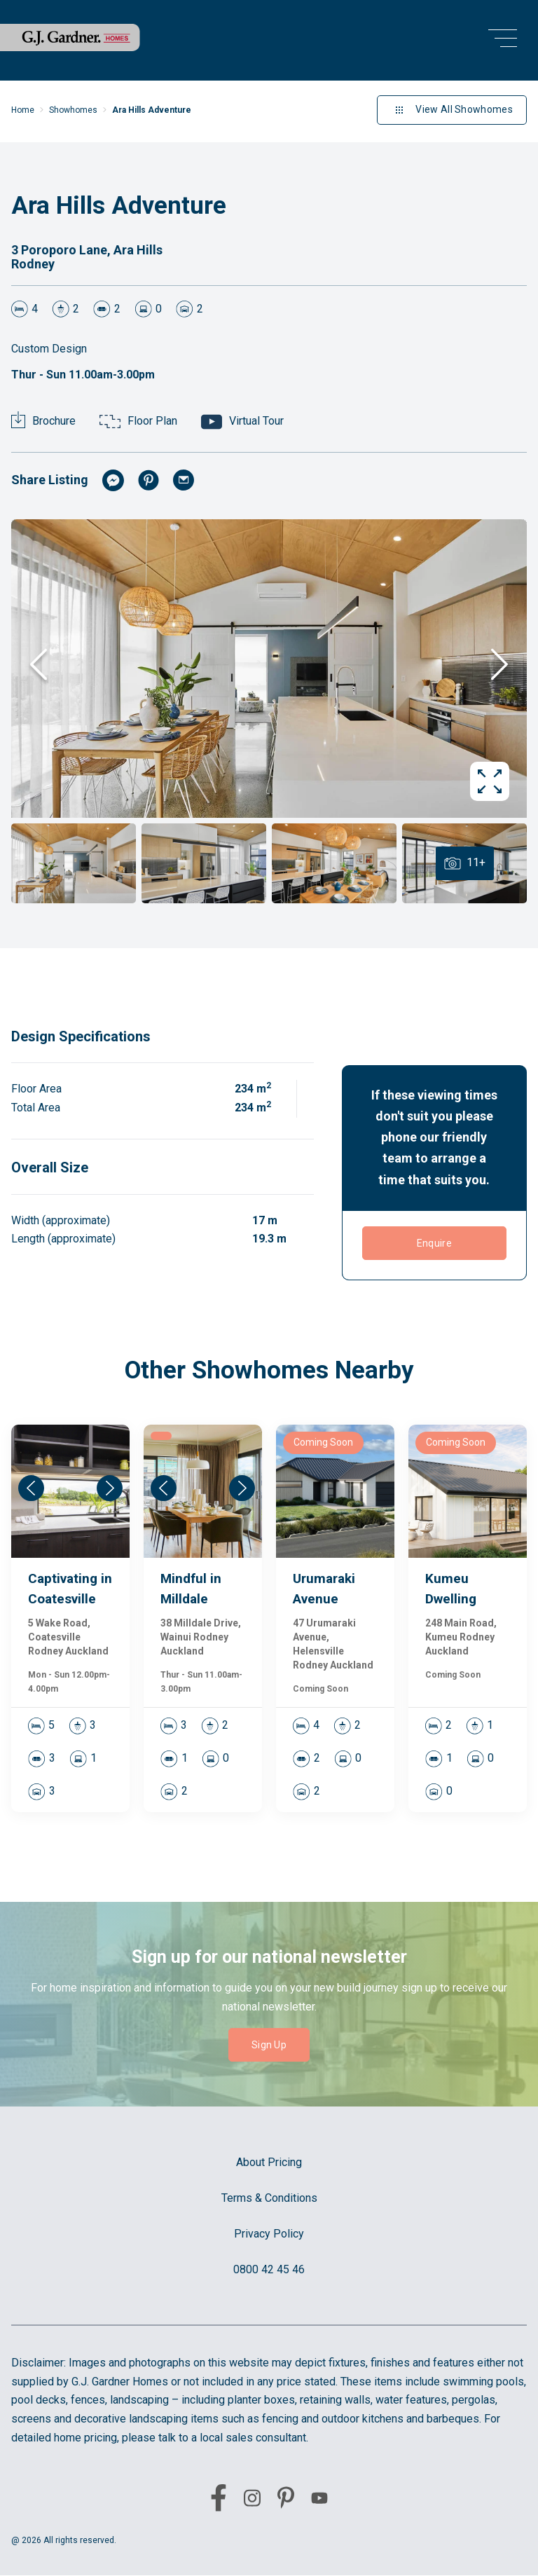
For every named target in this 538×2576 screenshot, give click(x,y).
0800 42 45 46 (269, 2269)
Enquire (434, 1243)
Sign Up (269, 2044)
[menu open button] (502, 40)
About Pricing (269, 2162)
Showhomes (73, 110)
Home (22, 110)
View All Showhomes (452, 110)
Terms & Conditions (269, 2198)
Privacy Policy (269, 2233)
